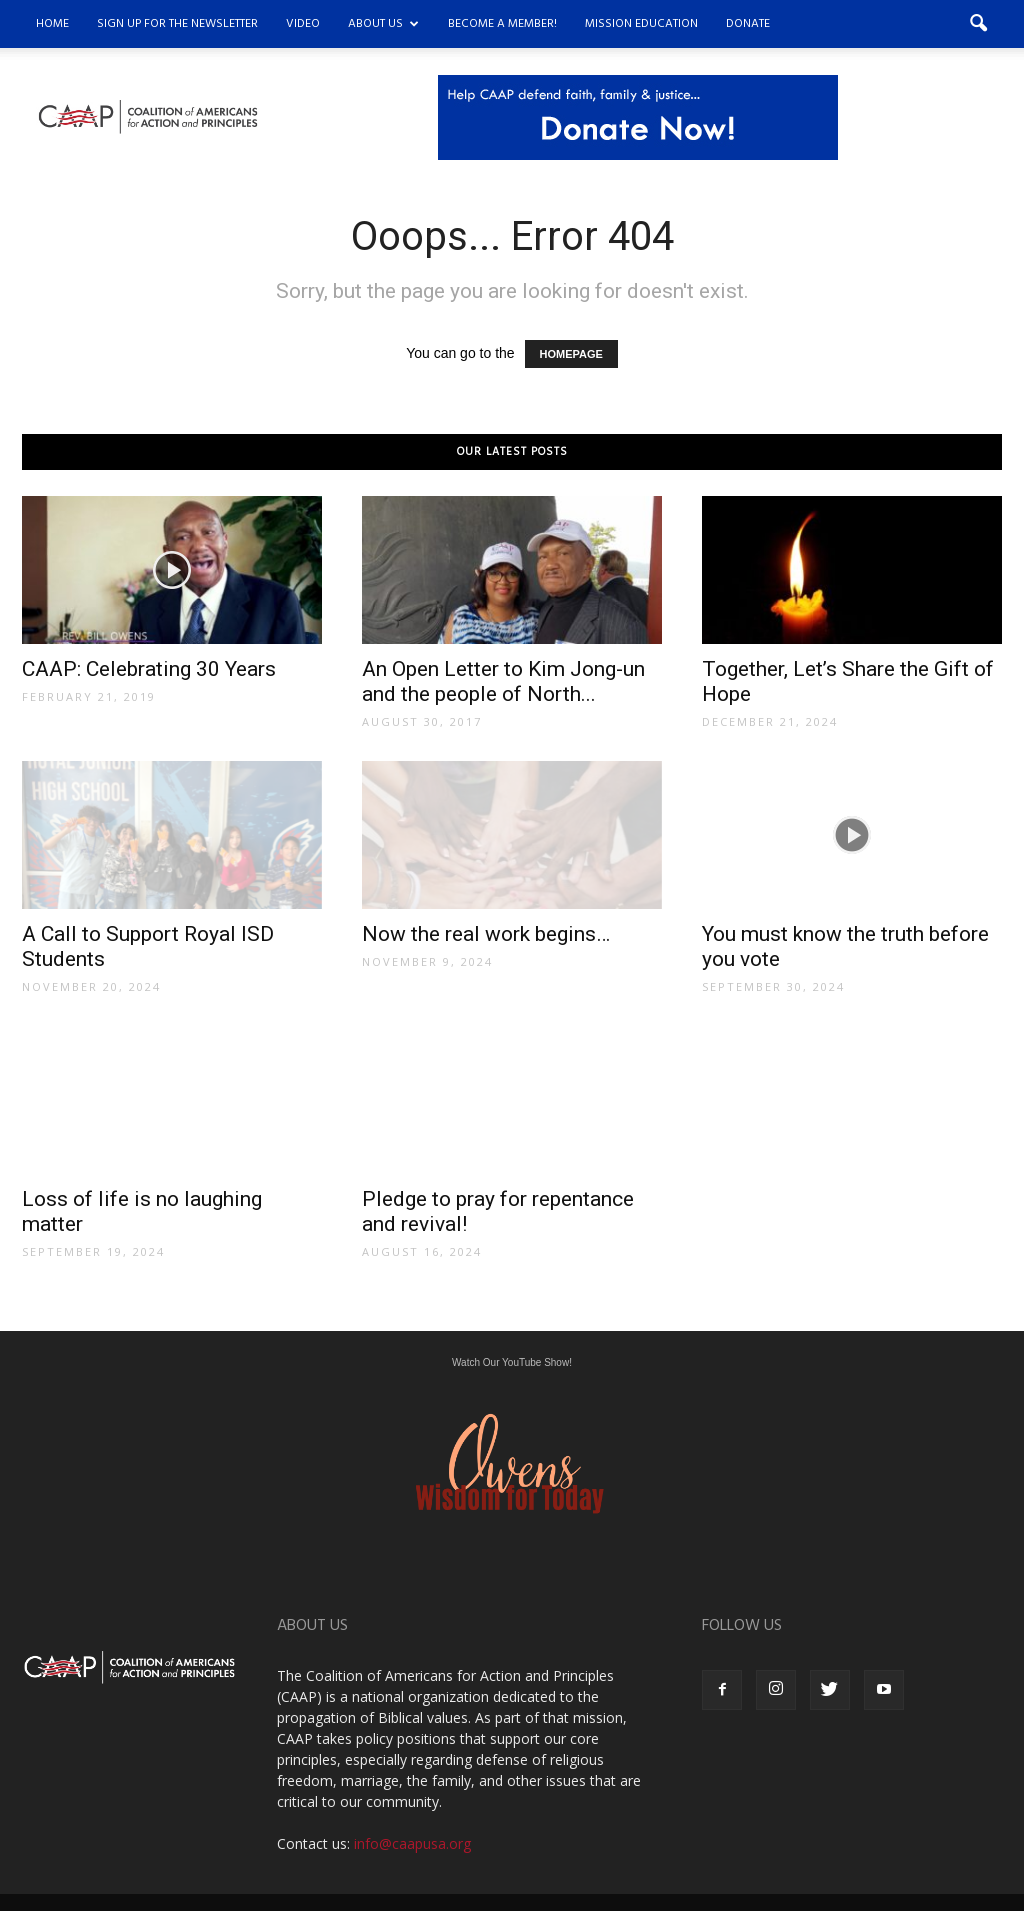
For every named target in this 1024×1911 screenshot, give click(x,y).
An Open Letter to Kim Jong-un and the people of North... (503, 681)
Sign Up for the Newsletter (177, 24)
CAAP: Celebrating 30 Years (149, 669)
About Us (383, 24)
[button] (978, 24)
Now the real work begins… (486, 934)
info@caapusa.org (412, 1843)
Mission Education (641, 24)
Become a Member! (502, 24)
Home (52, 24)
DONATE (748, 24)
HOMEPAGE (571, 354)
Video (303, 24)
